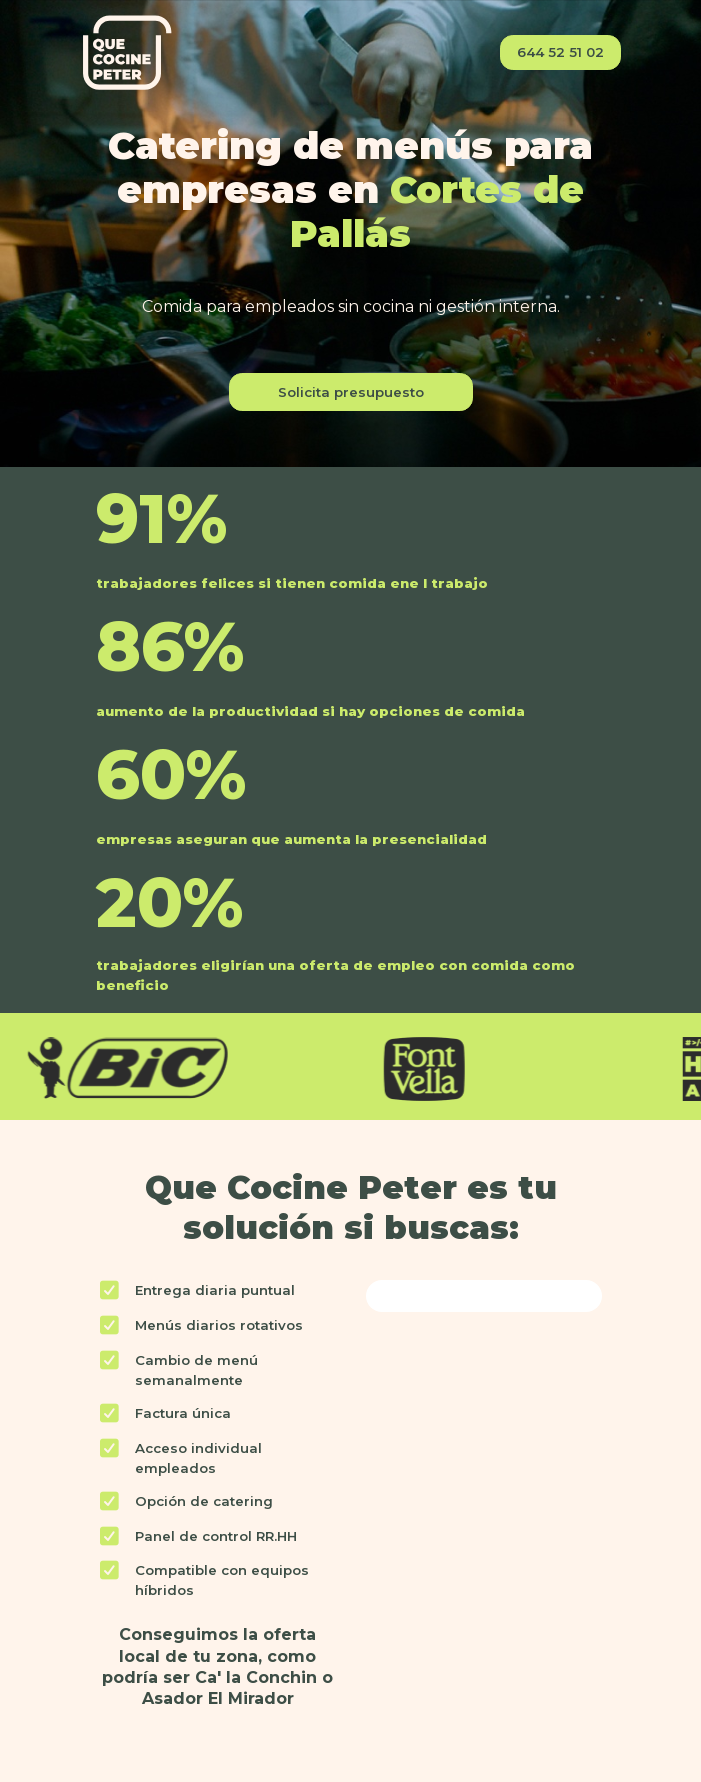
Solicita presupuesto (351, 392)
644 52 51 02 (560, 52)
